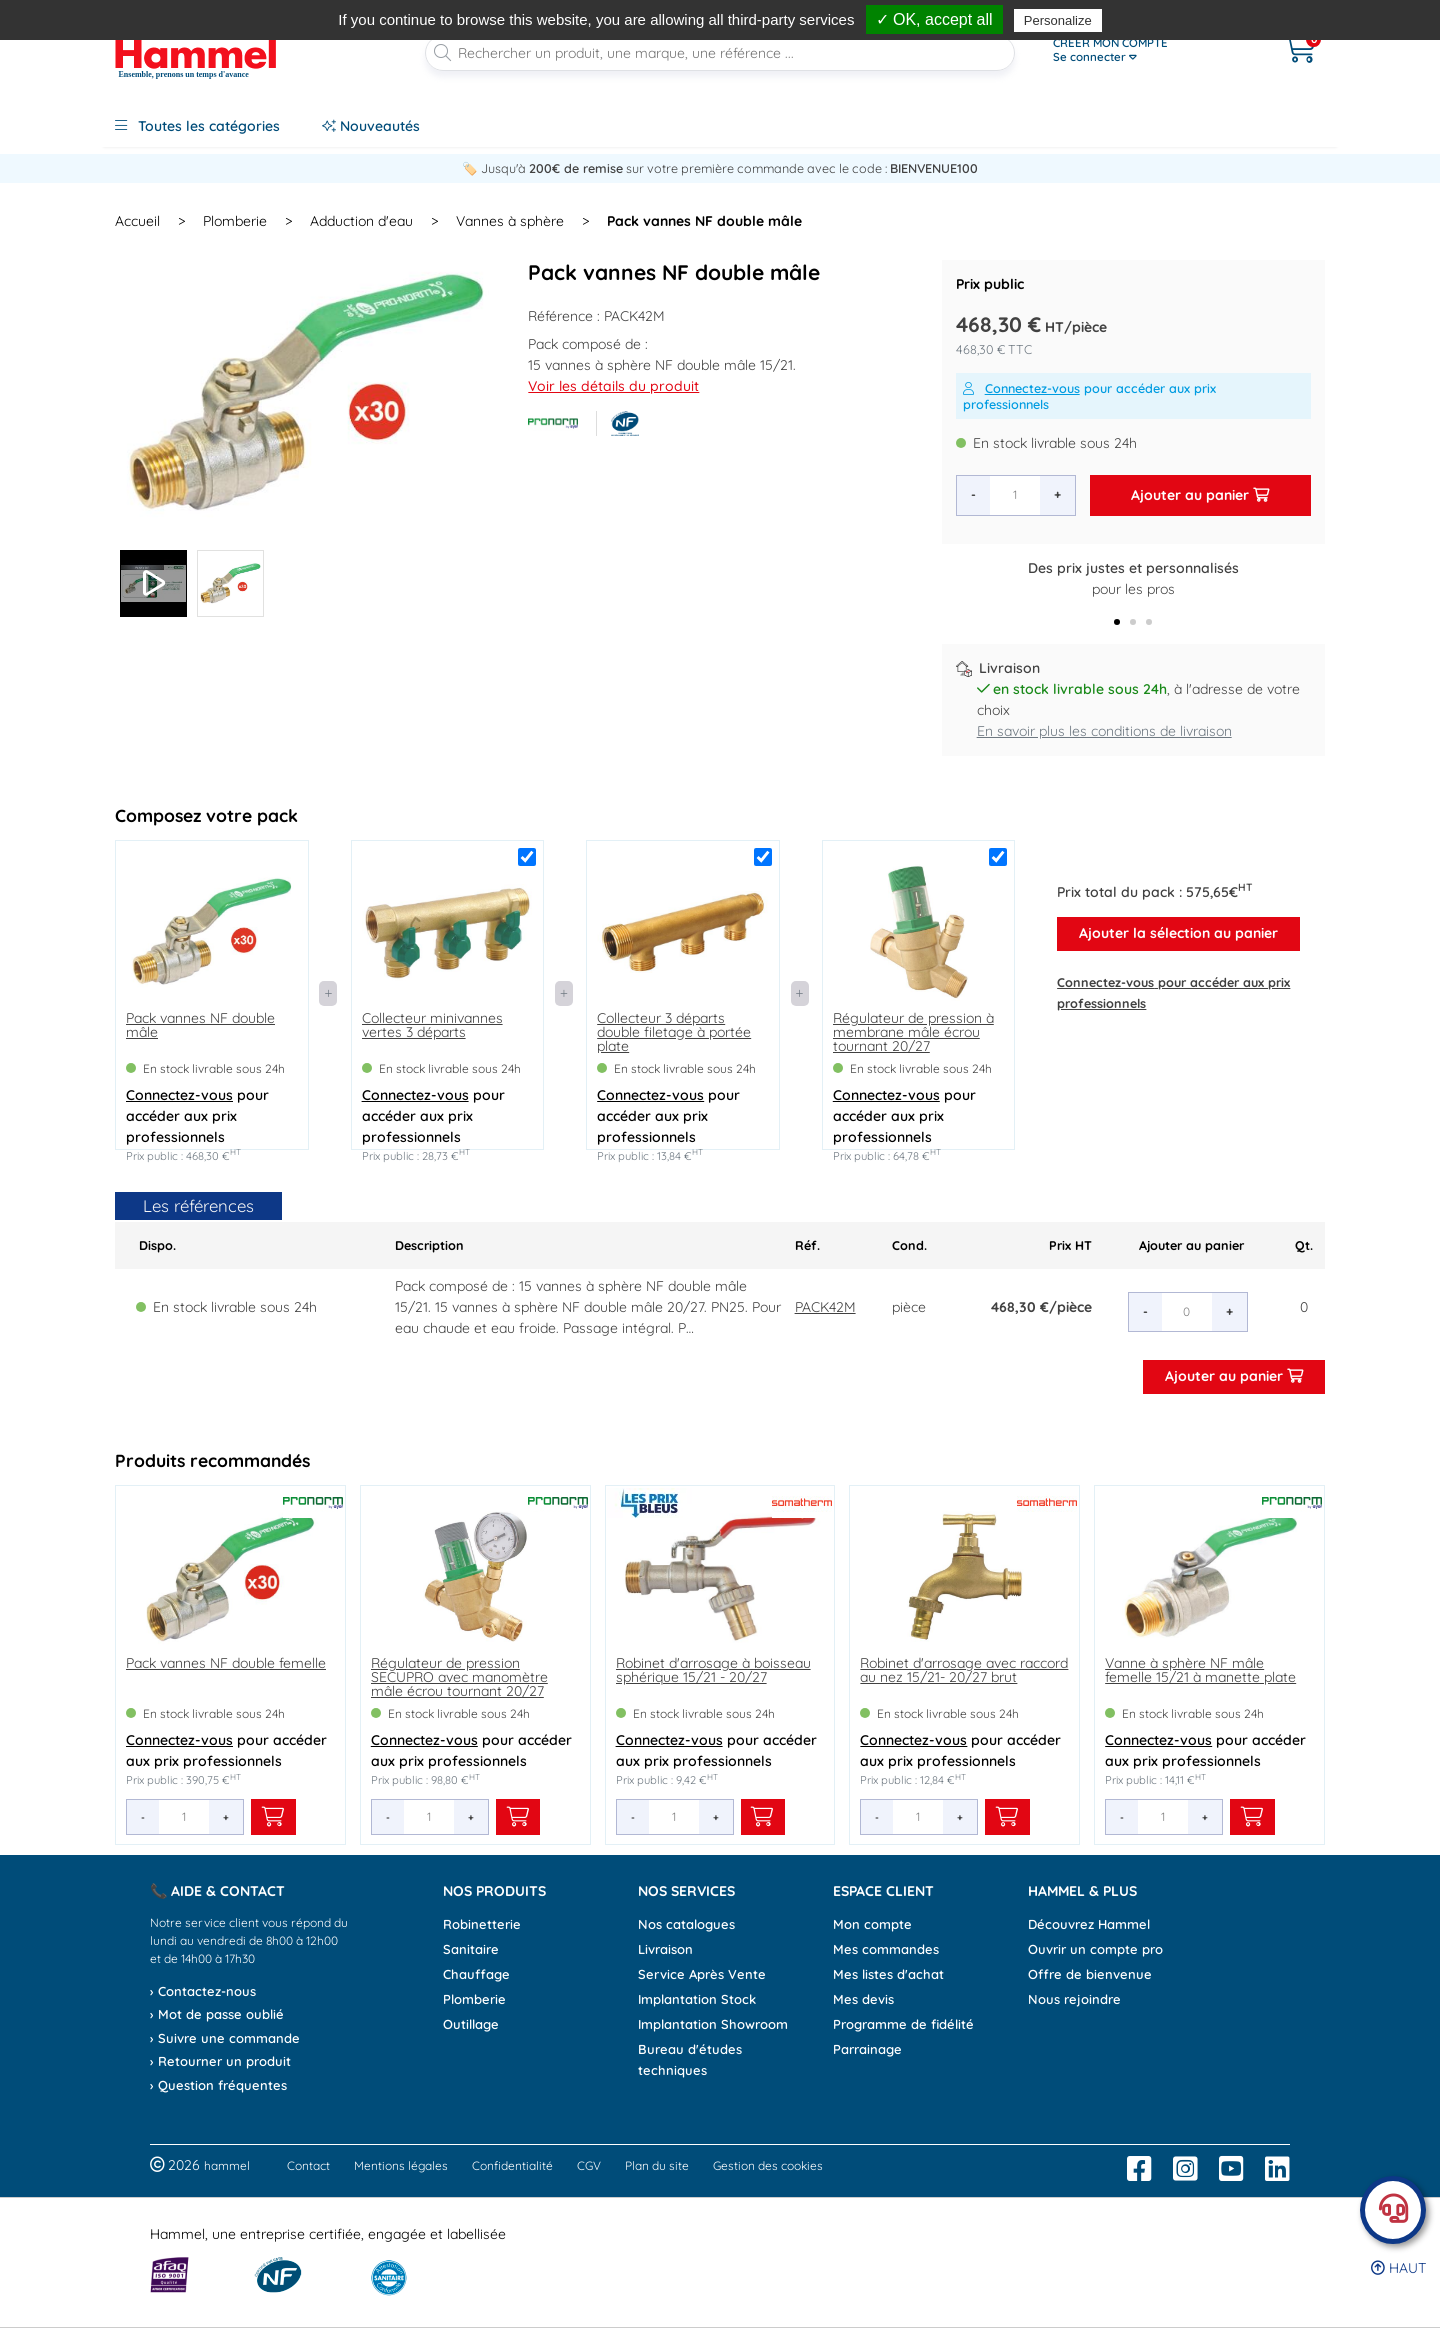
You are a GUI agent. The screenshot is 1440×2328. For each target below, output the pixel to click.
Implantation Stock (697, 1999)
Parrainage (867, 2049)
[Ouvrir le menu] (1146, 50)
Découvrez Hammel (1089, 1924)
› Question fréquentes (218, 2085)
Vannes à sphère (510, 221)
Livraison (665, 1949)
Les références (198, 1205)
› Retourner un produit (220, 2061)
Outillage (471, 2024)
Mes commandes (886, 1949)
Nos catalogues (686, 1924)
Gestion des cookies (768, 2165)
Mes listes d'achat (888, 1974)
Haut (1398, 2268)
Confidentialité (512, 2165)
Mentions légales (401, 2165)
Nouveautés (371, 126)
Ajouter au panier (1200, 495)
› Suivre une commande (225, 2038)
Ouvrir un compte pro (1095, 1949)
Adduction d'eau (361, 221)
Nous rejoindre (1074, 1999)
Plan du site (657, 2165)
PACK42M (825, 1307)
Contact (308, 2165)
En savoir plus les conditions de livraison (1104, 731)
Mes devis (863, 1999)
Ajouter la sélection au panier (1178, 933)
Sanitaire (471, 1949)
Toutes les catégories (197, 126)
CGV (589, 2165)
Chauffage (476, 1974)
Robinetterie (482, 1924)
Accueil (137, 221)
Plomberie (235, 221)
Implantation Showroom (713, 2024)
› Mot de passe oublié (217, 2014)
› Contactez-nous (203, 1991)
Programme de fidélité (903, 2024)
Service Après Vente (702, 1974)
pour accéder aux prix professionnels (1089, 396)
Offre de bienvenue (1090, 1974)
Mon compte (872, 1924)
